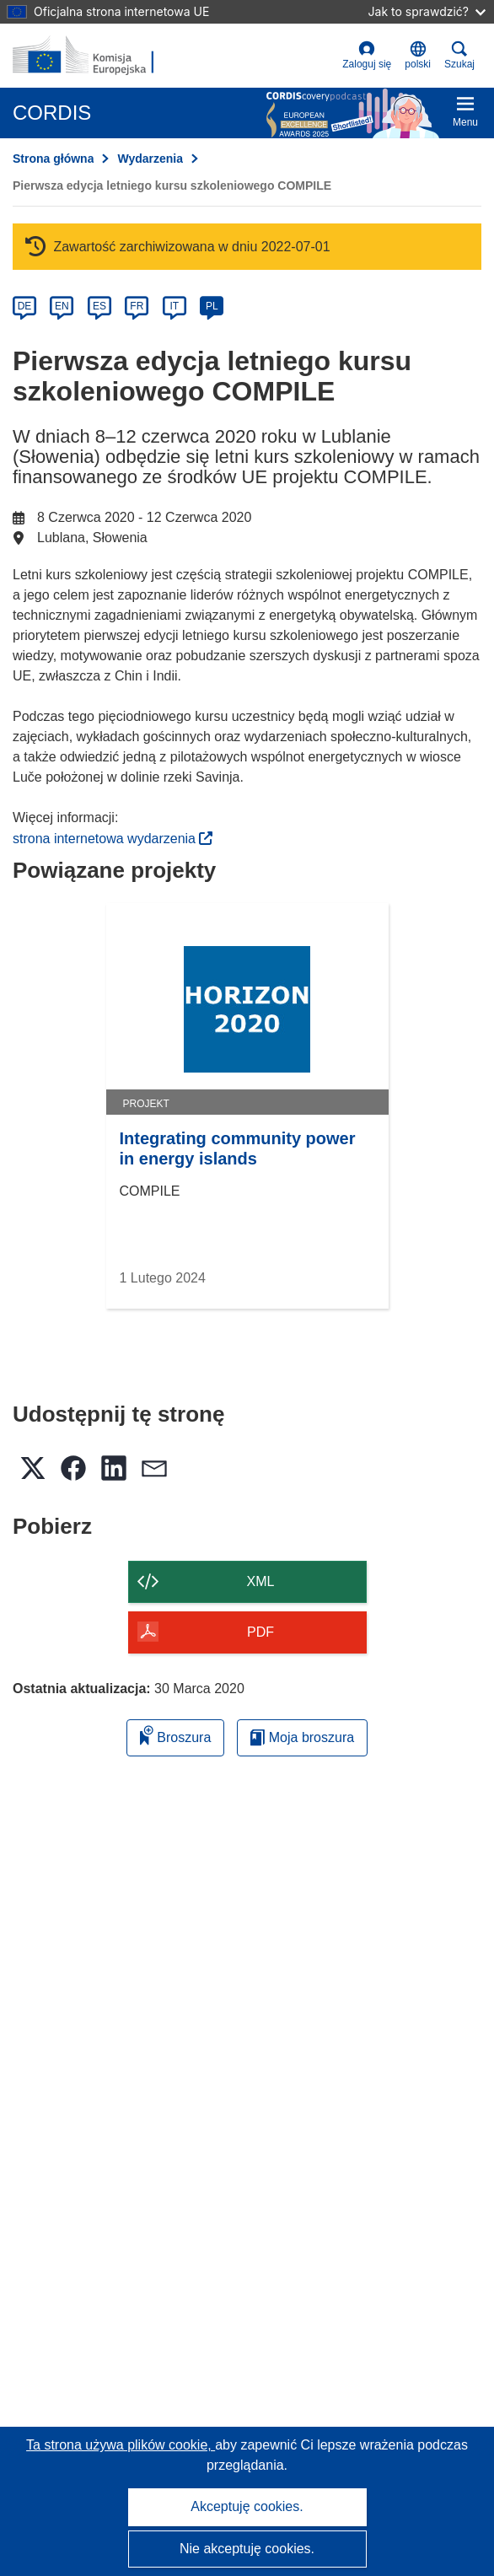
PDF (260, 1632)
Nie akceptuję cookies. (247, 2548)
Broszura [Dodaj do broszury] (175, 1735)
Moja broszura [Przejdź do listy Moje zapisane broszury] (302, 1737)
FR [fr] (136, 306)
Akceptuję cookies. (247, 2506)
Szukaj (459, 55)
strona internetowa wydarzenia (112, 838)
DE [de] (25, 306)
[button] (418, 56)
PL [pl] (212, 306)
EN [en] (62, 306)
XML (261, 1581)
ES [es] (99, 306)
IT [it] (174, 306)
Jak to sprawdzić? (427, 11)
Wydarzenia (150, 158)
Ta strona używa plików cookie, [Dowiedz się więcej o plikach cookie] (120, 2445)
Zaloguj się (366, 55)
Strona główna (53, 158)
